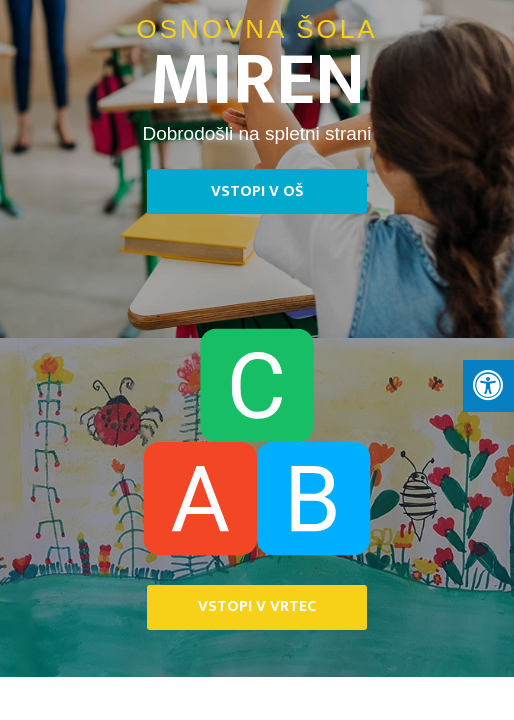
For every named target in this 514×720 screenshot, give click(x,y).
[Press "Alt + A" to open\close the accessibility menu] (488, 386)
